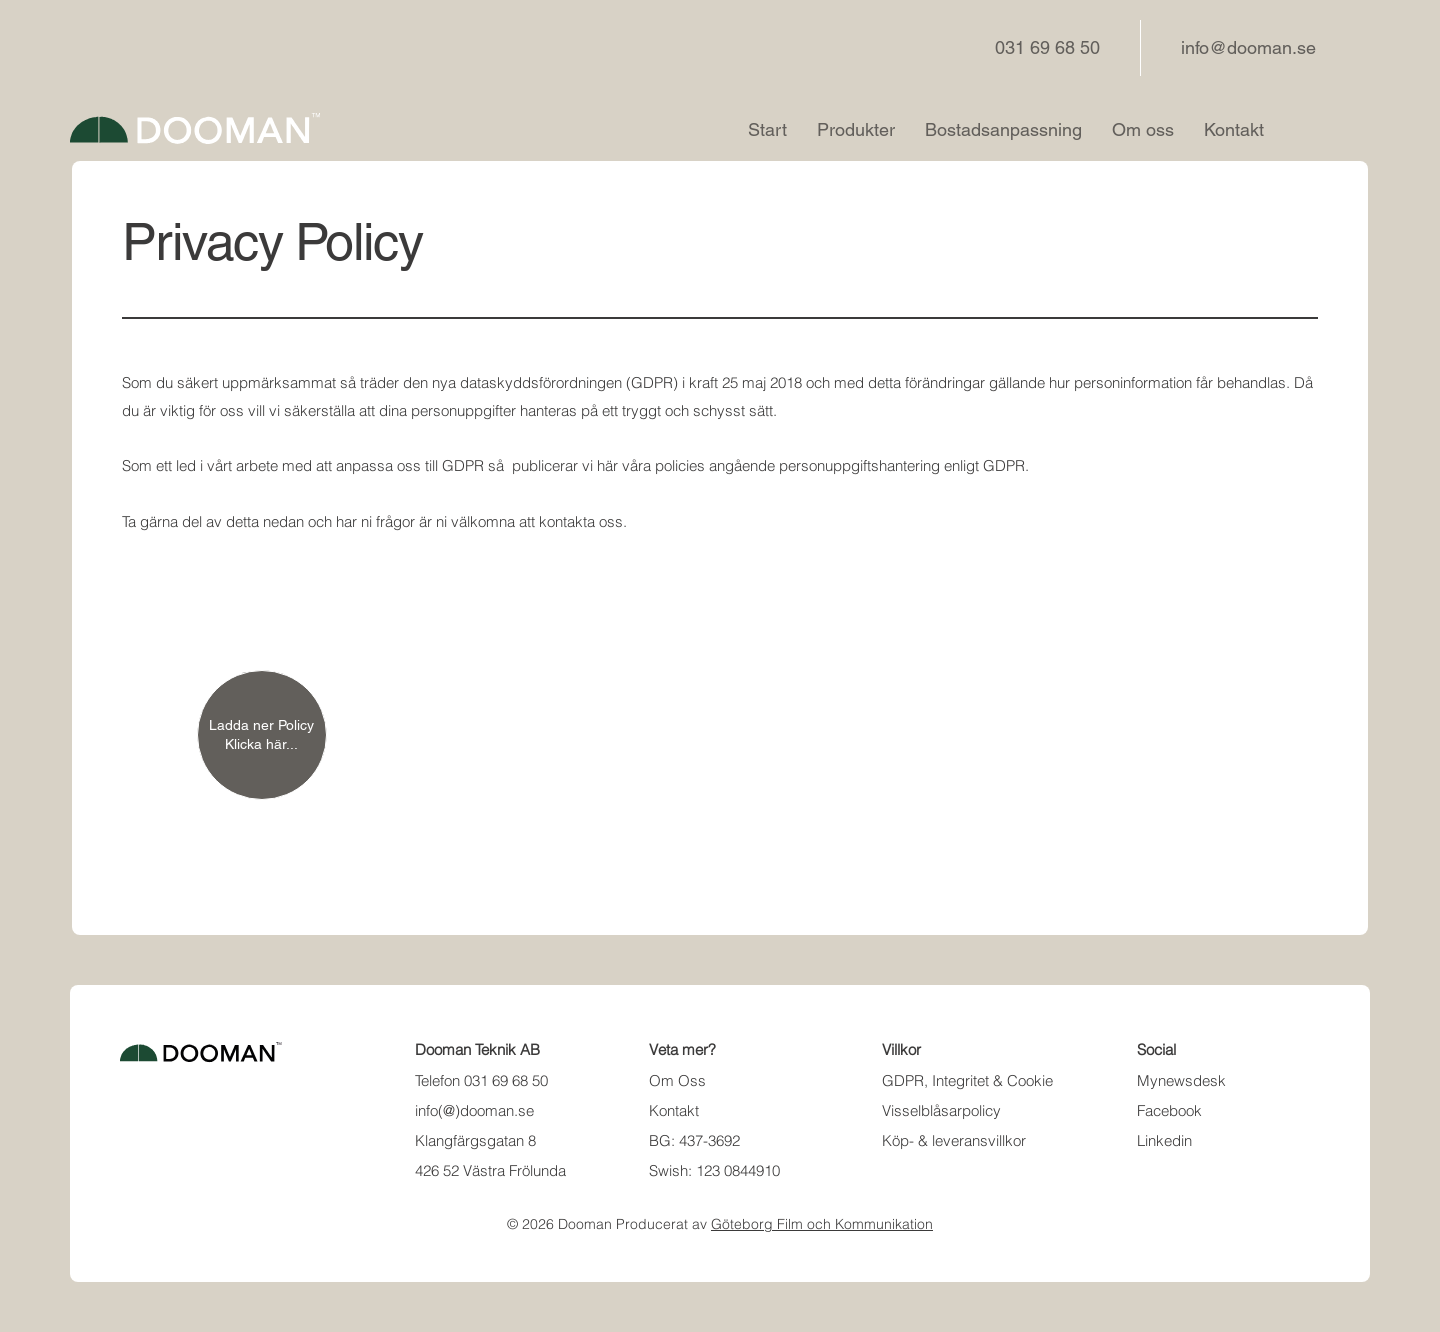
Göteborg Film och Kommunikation (822, 1224)
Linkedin (1164, 1140)
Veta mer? (682, 1049)
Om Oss (677, 1080)
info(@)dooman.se (474, 1110)
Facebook (1169, 1110)
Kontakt (674, 1110)
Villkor (901, 1049)
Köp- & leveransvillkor (954, 1140)
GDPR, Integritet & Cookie (967, 1080)
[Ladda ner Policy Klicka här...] (262, 735)
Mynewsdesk (1181, 1080)
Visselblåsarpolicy (941, 1110)
